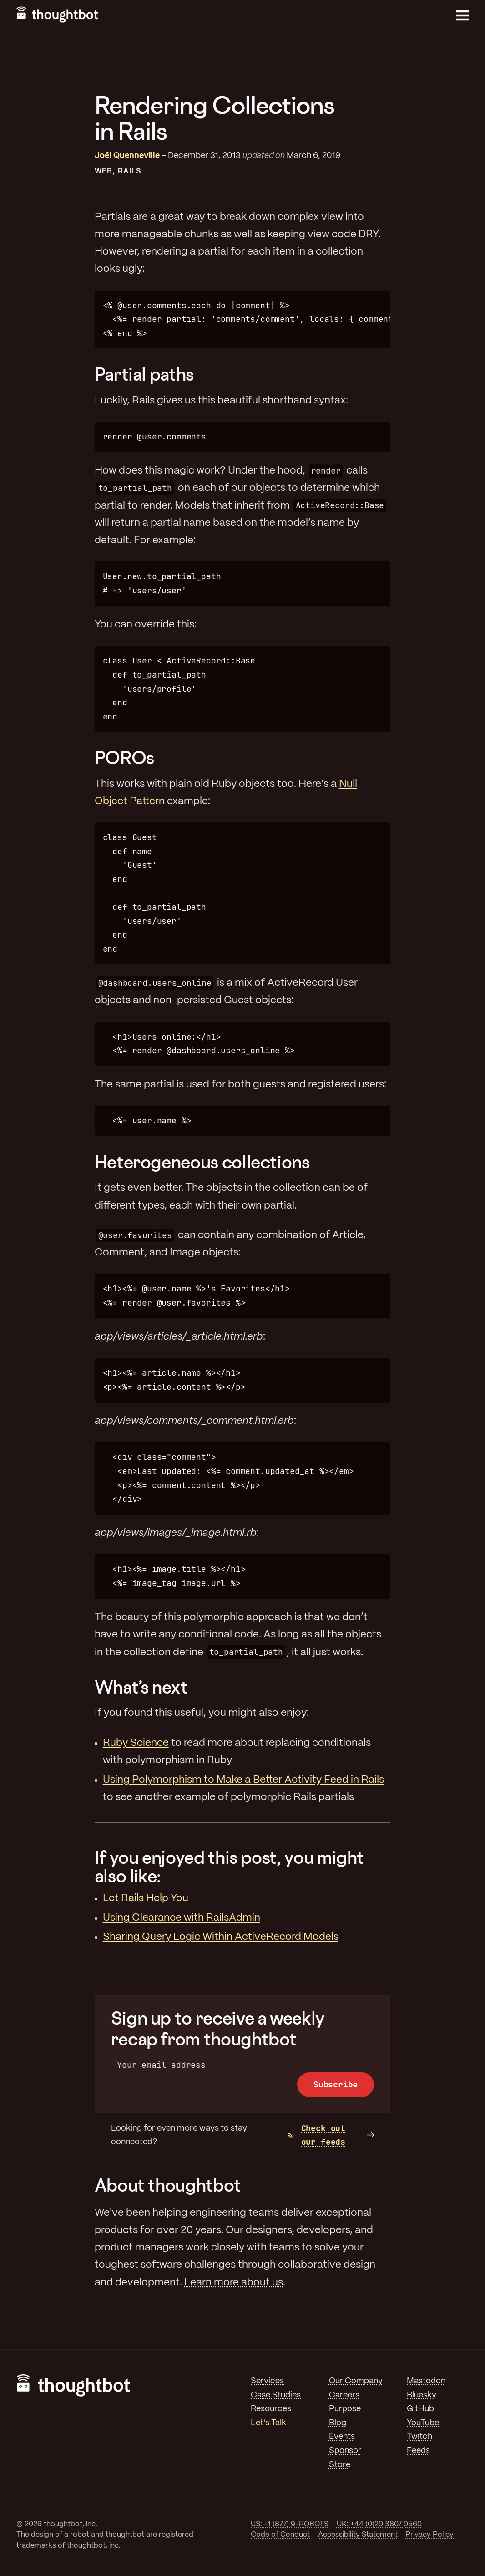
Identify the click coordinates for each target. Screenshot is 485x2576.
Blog (337, 2423)
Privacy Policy (429, 2534)
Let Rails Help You (145, 1898)
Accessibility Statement (358, 2534)
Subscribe (335, 2084)
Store (339, 2465)
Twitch (419, 2437)
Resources (271, 2409)
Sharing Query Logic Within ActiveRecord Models (220, 1937)
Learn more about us (233, 2283)
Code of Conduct (280, 2534)
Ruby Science (136, 1743)
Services (267, 2381)
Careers (344, 2395)
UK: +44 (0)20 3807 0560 (379, 2524)
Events (342, 2437)
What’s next (141, 1687)
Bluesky (421, 2395)
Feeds (418, 2451)
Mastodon (426, 2381)
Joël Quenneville (127, 156)
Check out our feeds (316, 2135)
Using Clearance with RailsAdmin (181, 1918)
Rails (129, 171)
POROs (124, 757)
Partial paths (144, 374)
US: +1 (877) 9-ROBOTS (289, 2524)
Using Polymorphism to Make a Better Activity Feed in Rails (243, 1780)
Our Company (356, 2381)
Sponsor (345, 2451)
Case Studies (276, 2395)
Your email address (161, 2065)
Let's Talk (268, 2423)
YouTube (423, 2423)
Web (103, 171)
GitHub (420, 2409)
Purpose (345, 2409)
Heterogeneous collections (202, 1162)
